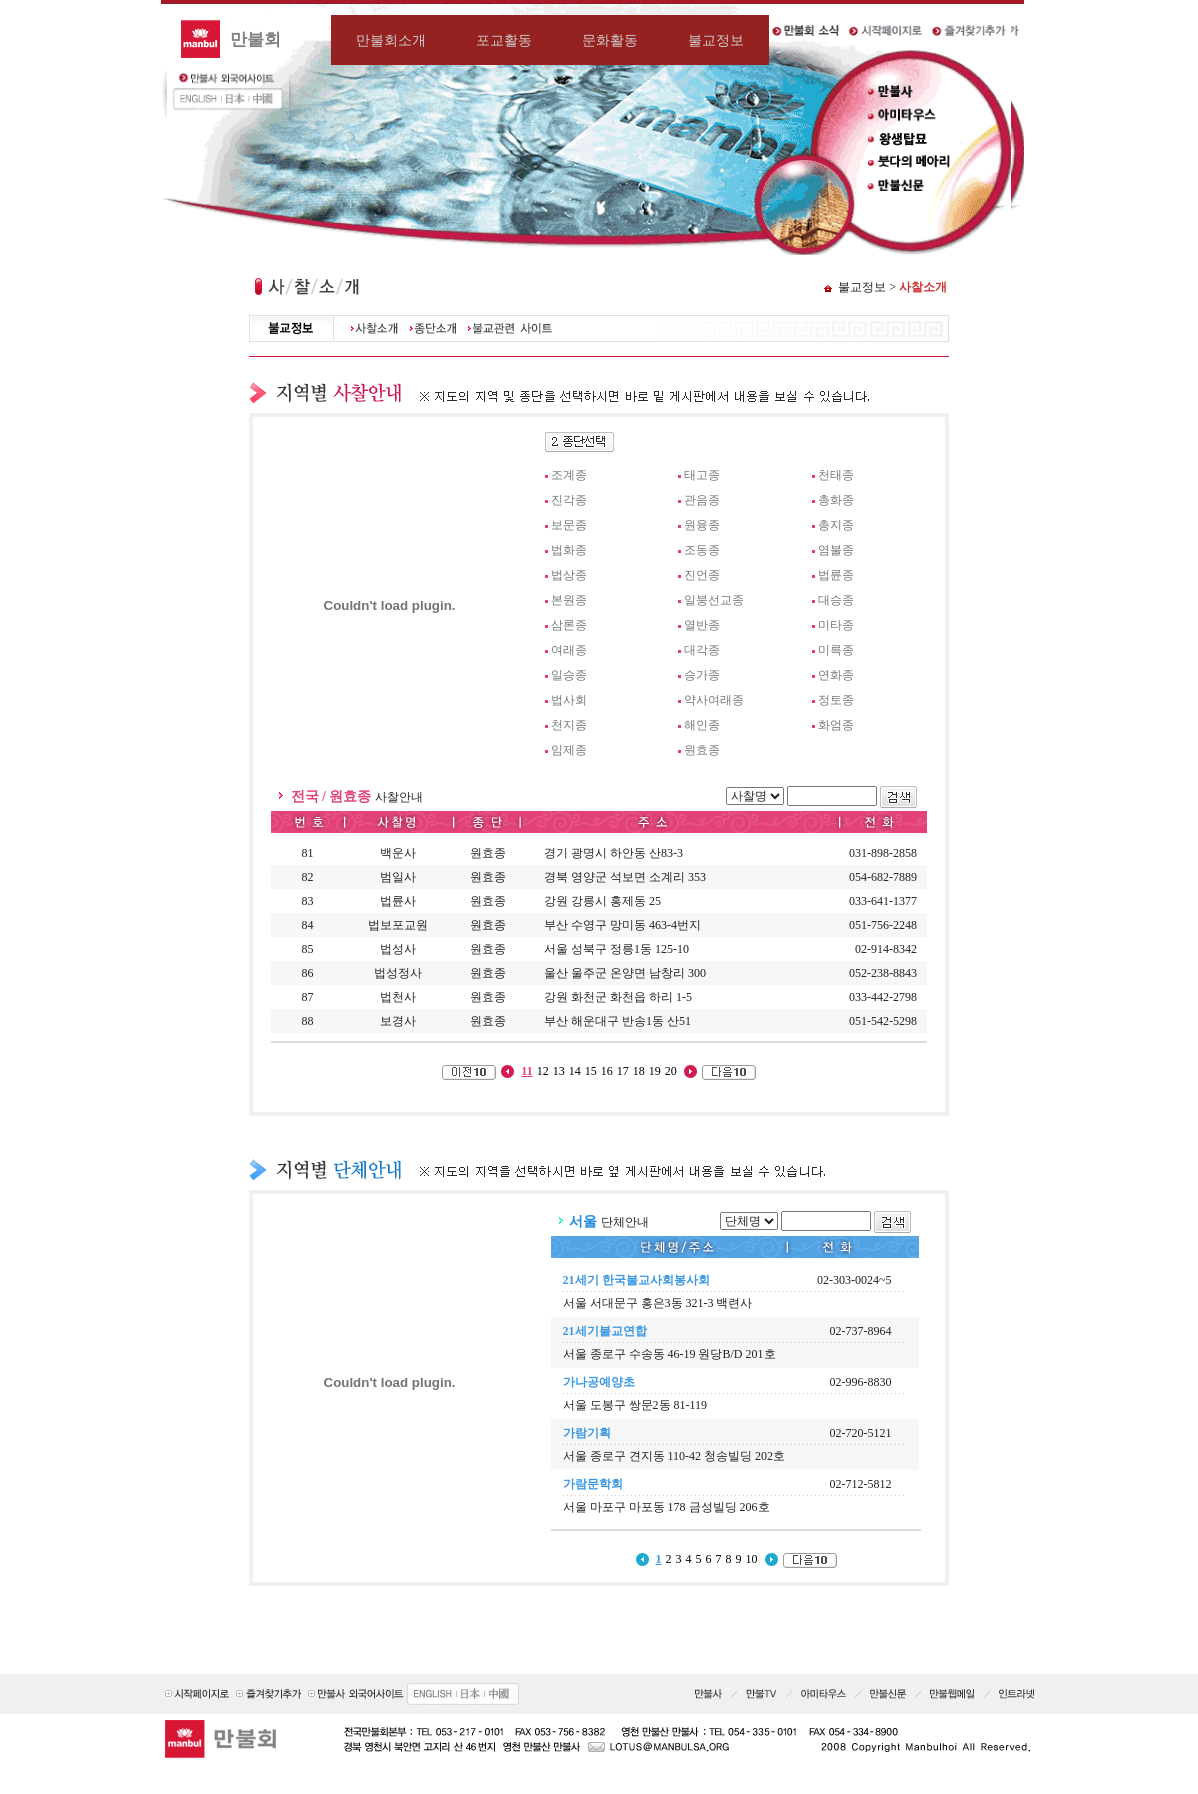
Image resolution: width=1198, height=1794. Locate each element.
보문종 (569, 525)
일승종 (569, 675)
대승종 (836, 600)
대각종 (702, 650)
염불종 (836, 550)
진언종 (702, 575)
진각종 (569, 500)
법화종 (569, 550)
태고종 (702, 475)
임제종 (569, 750)
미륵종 (836, 650)
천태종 (836, 475)
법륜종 (836, 575)
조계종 (569, 475)
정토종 (836, 700)
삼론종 (569, 625)
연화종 (836, 675)
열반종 (702, 625)
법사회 (569, 700)
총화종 (836, 500)
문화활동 (610, 40)
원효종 (702, 750)
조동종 (702, 550)
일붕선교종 (714, 600)
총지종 (836, 525)
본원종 (569, 600)
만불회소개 (391, 40)
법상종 (569, 575)
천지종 (569, 725)
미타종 (836, 625)
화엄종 (836, 725)
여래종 (569, 650)
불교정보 (716, 40)
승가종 (702, 675)
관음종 (702, 500)
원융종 (702, 525)
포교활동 (504, 40)
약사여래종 (714, 700)
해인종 (702, 725)
